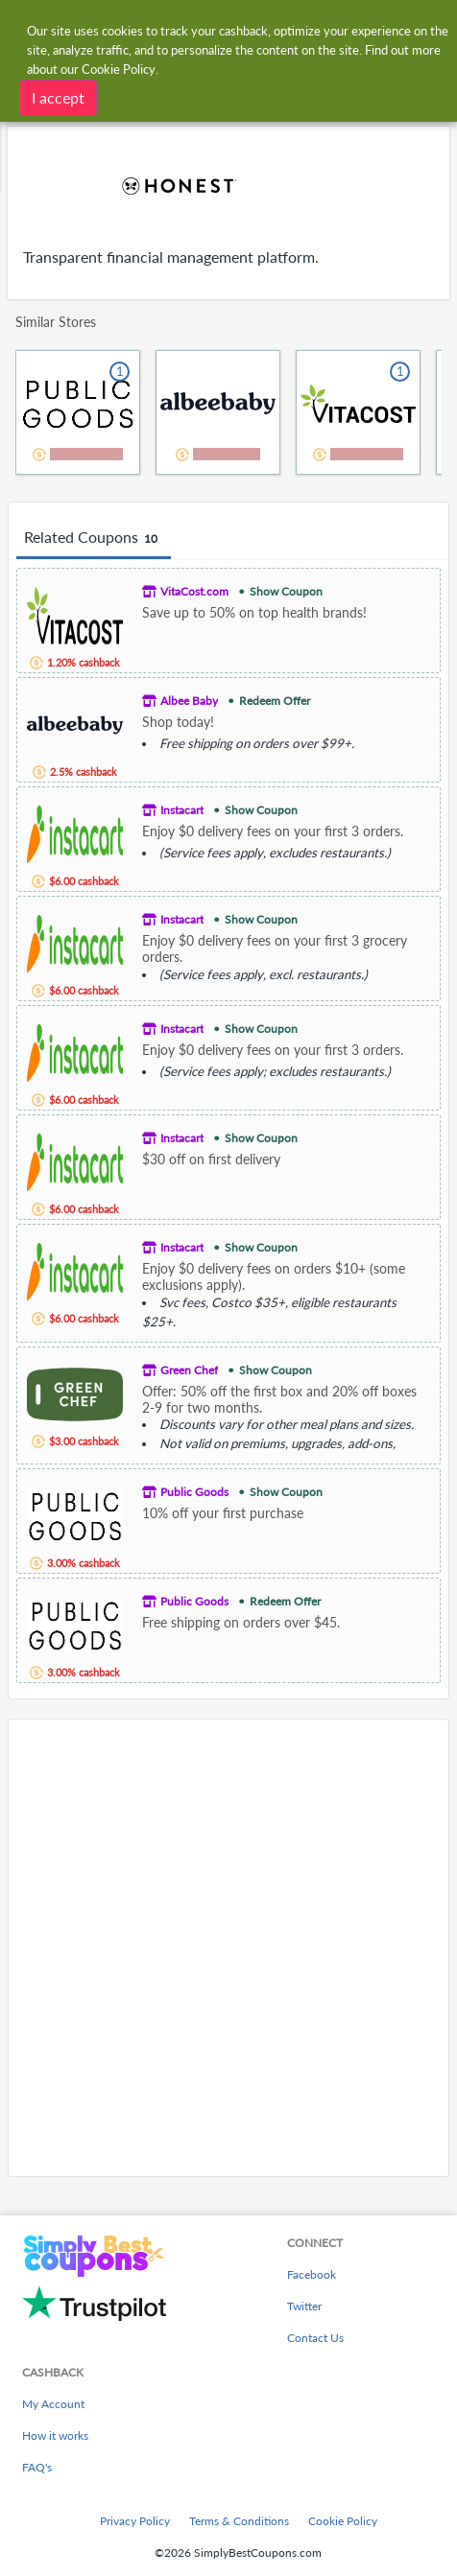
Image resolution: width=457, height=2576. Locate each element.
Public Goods (194, 1492)
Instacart (182, 810)
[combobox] (247, 27)
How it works (55, 2435)
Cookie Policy (342, 2521)
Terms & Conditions (239, 2521)
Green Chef (189, 1370)
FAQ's (37, 2467)
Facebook (311, 2274)
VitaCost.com (194, 591)
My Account (53, 2404)
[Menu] (24, 27)
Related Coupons (93, 538)
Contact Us (315, 2337)
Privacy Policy (135, 2521)
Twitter (304, 2306)
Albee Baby (189, 700)
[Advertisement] (228, 1948)
